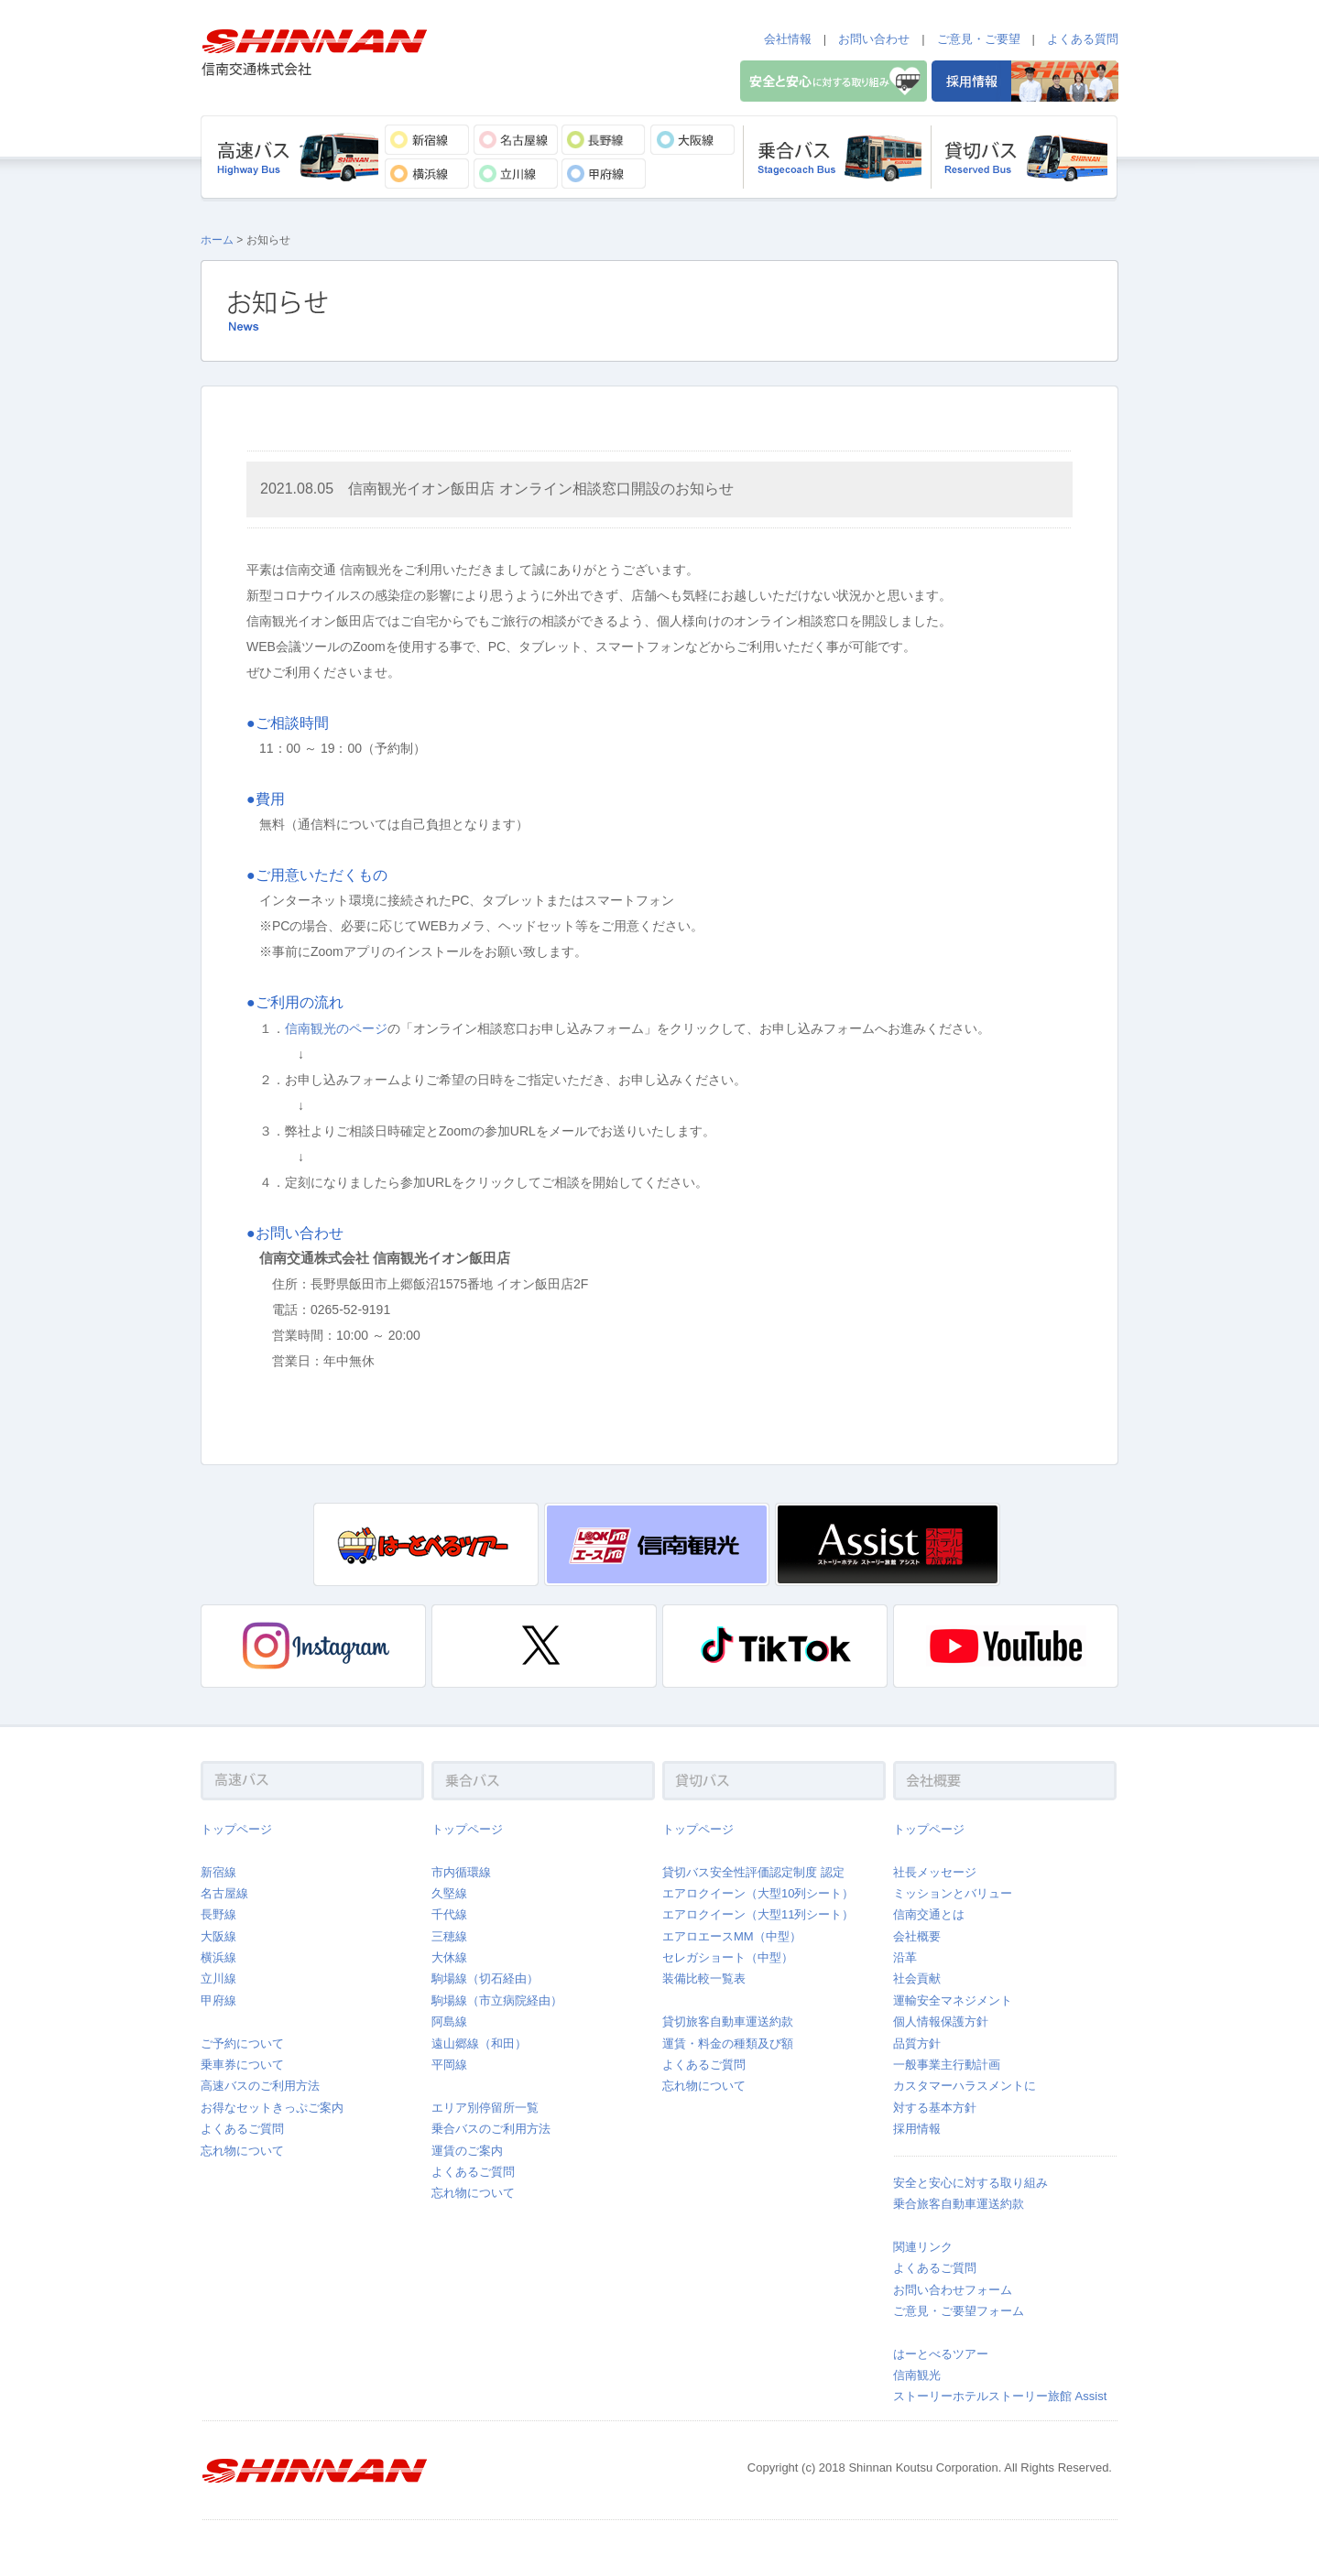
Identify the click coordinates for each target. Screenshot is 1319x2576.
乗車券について (242, 2064)
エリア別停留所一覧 (485, 2107)
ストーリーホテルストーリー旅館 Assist (999, 2396)
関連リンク (923, 2247)
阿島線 (449, 2021)
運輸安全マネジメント (952, 2000)
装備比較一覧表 (704, 1978)
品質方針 (917, 2043)
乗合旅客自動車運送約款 (958, 2204)
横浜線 (218, 1957)
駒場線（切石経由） (485, 1978)
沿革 (905, 1957)
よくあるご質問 (242, 2129)
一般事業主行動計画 (946, 2064)
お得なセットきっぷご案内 (272, 2107)
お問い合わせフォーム (952, 2290)
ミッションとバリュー (952, 1893)
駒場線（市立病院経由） (496, 2000)
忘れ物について (242, 2151)
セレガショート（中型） (727, 1957)
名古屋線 (224, 1893)
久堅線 (449, 1893)
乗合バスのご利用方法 (490, 2129)
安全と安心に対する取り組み (970, 2183)
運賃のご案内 (467, 2151)
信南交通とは (929, 1914)
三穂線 (449, 1936)
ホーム (217, 240)
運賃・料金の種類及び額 (727, 2043)
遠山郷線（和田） (479, 2043)
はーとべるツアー (940, 2354)
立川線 (218, 1978)
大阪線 (218, 1936)
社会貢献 (917, 1978)
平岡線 (449, 2064)
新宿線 (218, 1872)
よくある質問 (1082, 39)
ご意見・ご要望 (978, 39)
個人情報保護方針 (940, 2021)
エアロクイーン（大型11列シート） (758, 1914)
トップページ (236, 1829)
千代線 (449, 1914)
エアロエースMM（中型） (731, 1936)
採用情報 (917, 2129)
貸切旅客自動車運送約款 (727, 2021)
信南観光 (917, 2375)
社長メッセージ (934, 1872)
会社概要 (917, 1936)
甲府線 (218, 2000)
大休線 (449, 1957)
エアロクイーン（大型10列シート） (758, 1893)
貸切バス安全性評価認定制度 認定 (753, 1872)
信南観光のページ (336, 1028)
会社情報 (788, 39)
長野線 (218, 1914)
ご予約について (242, 2043)
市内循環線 (461, 1872)
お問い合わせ (874, 39)
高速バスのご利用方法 (260, 2085)
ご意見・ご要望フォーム (958, 2311)
